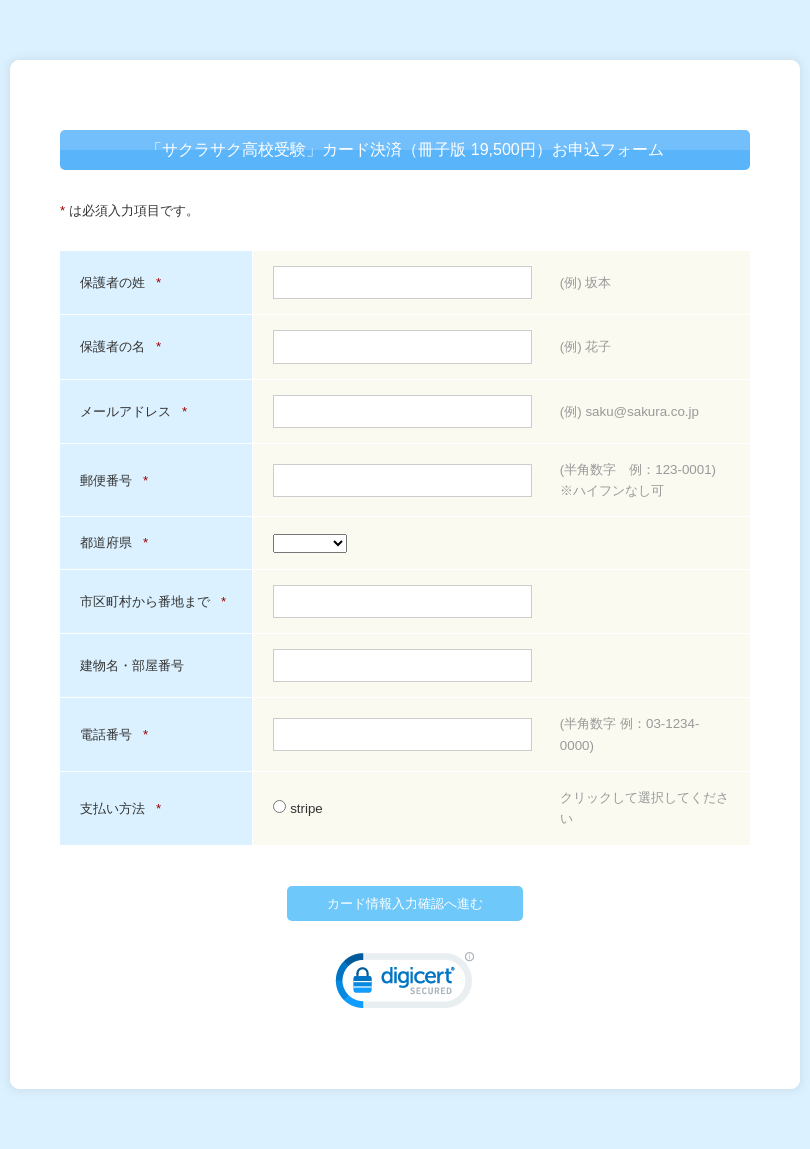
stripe (297, 808)
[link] (405, 985)
